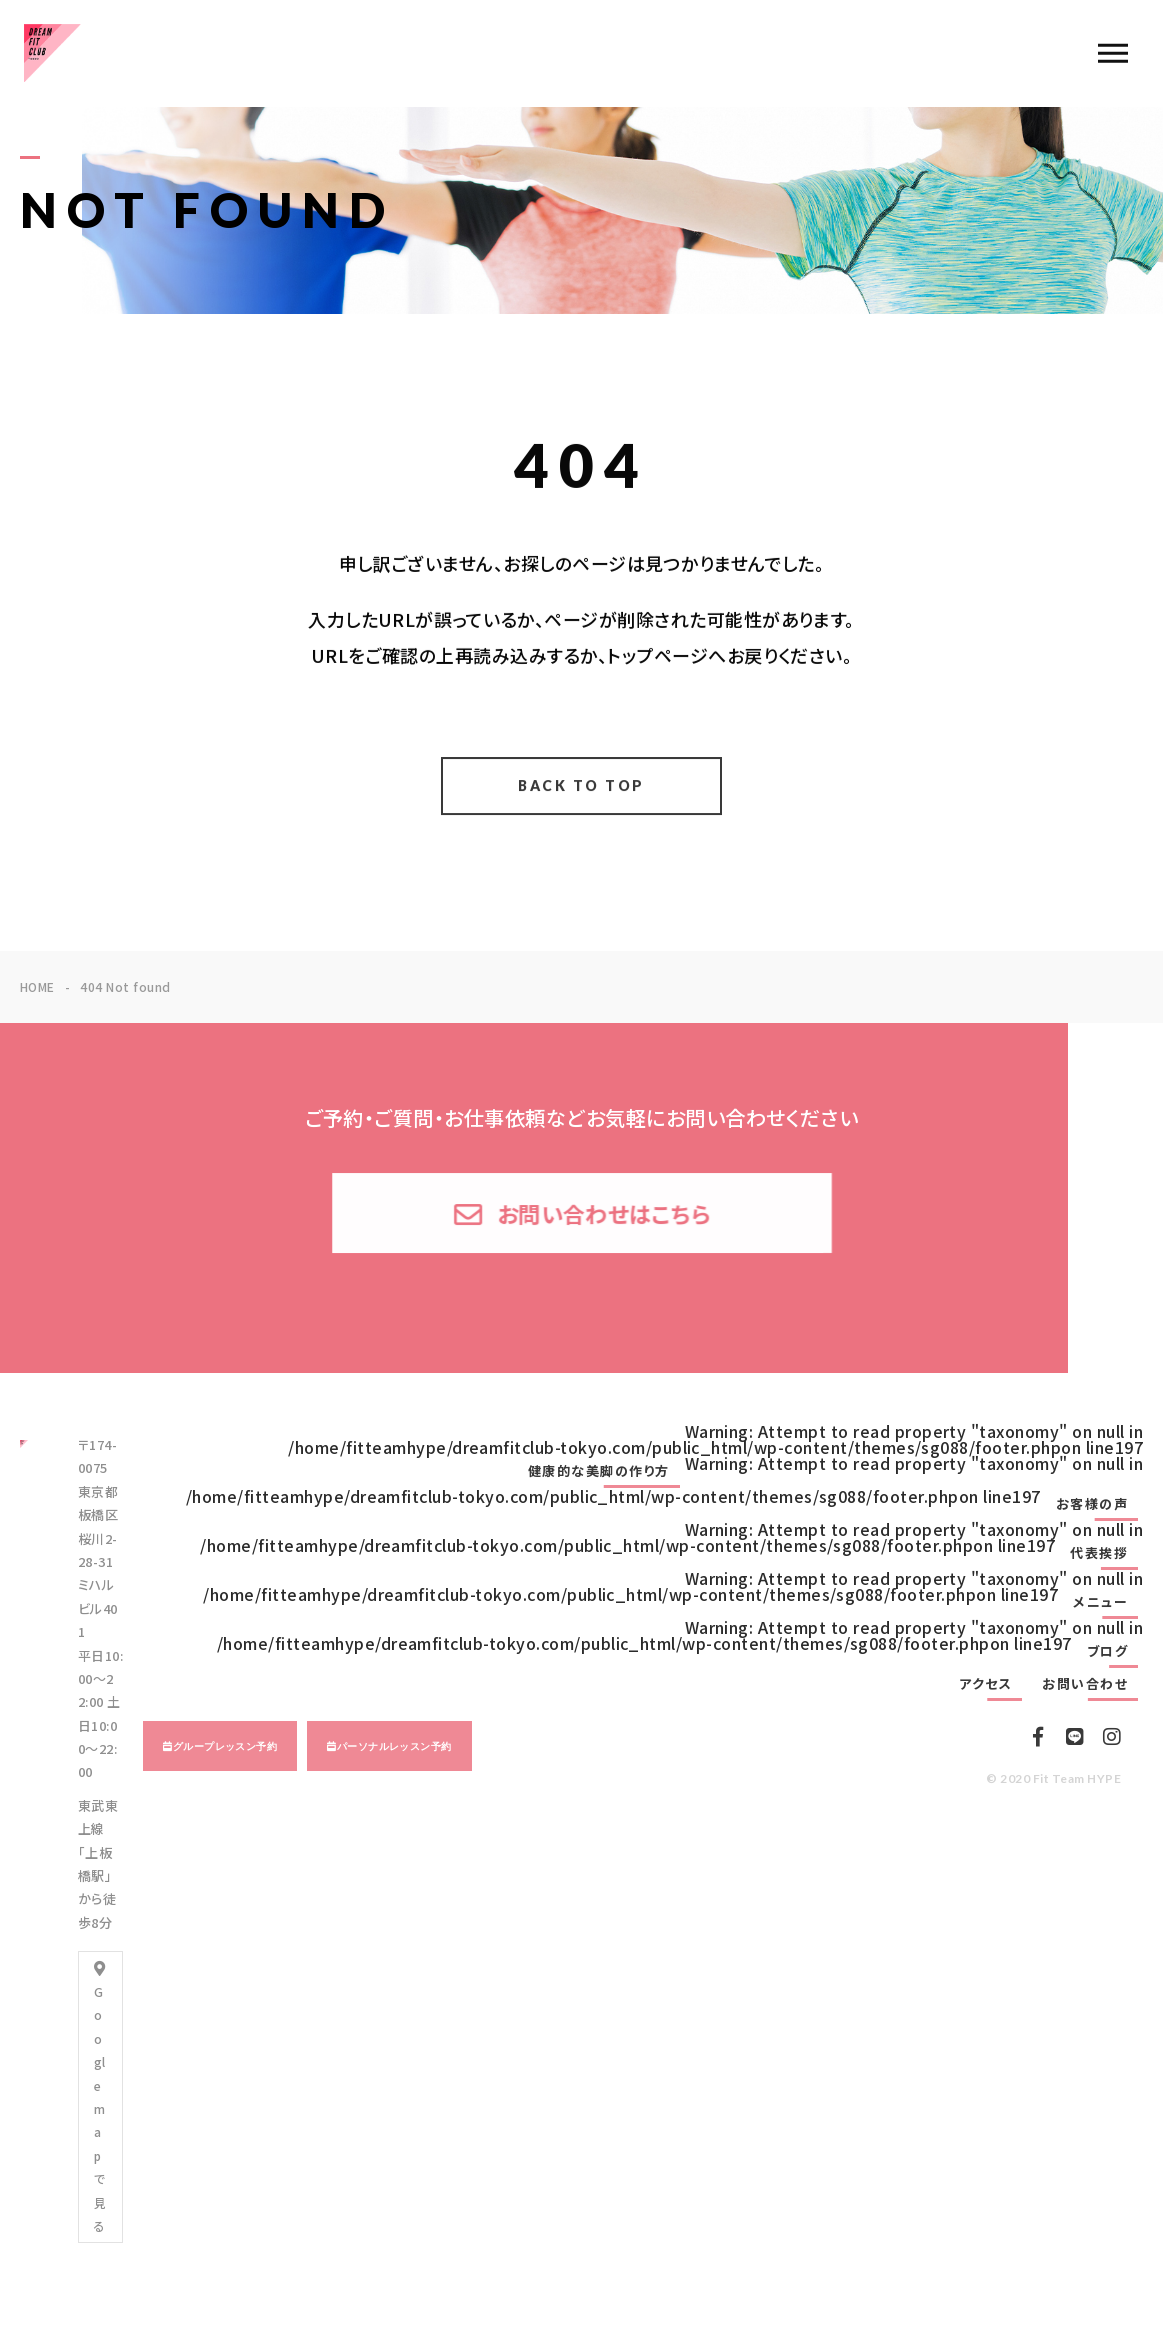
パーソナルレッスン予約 (394, 1746)
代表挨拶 (1099, 1553)
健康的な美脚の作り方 (599, 1471)
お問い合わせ (1085, 1684)
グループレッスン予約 (225, 1746)
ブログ (1108, 1651)
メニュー (1100, 1602)
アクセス (985, 1684)
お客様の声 (1092, 1504)
